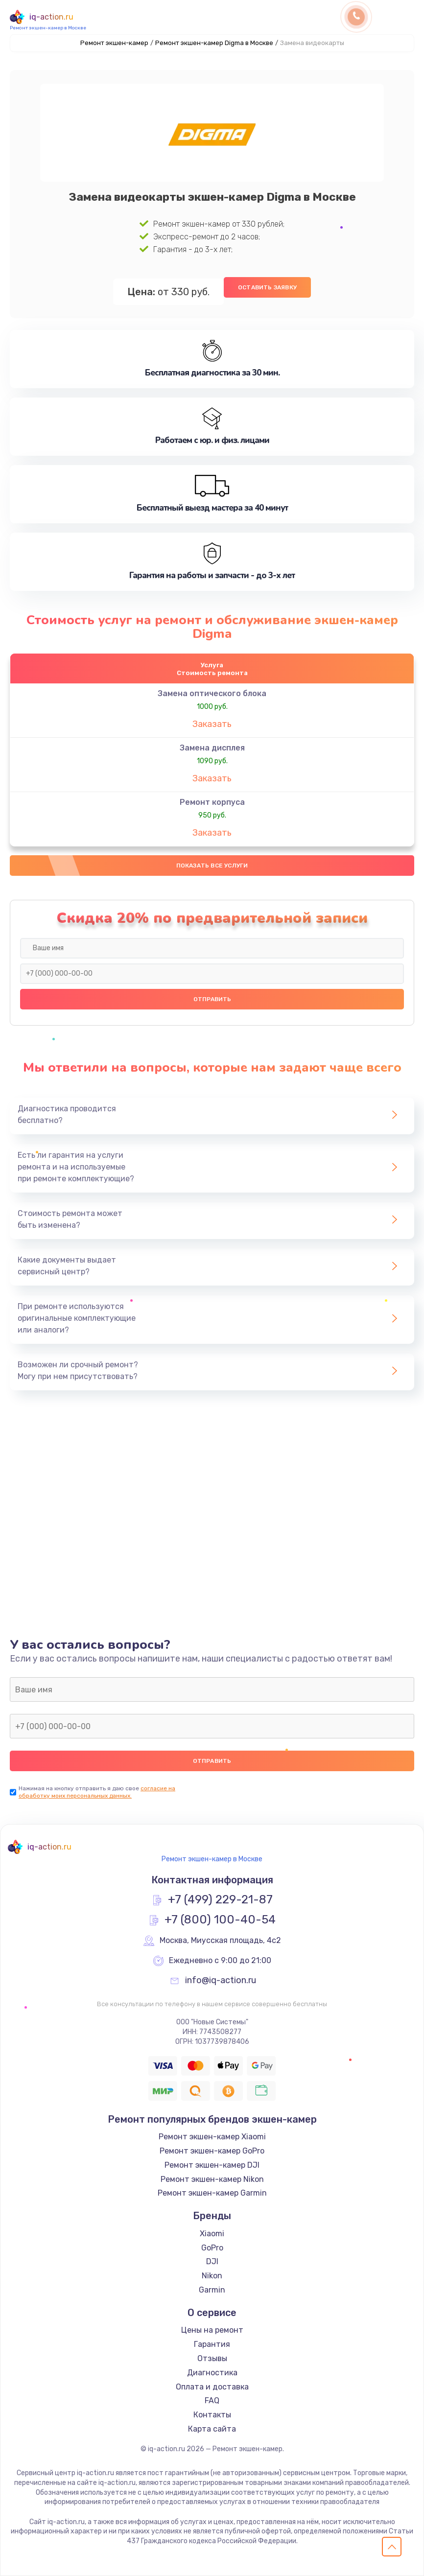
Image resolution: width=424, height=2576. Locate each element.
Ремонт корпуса (212, 802)
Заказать (212, 724)
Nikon (212, 2275)
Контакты (212, 2414)
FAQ (212, 2401)
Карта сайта (212, 2429)
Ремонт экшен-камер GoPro (212, 2150)
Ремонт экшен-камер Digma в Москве (214, 43)
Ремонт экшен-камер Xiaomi (212, 2136)
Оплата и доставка (212, 2386)
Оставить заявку (267, 287)
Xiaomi (212, 2233)
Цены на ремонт (212, 2330)
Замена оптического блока (212, 693)
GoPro (212, 2247)
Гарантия (212, 2344)
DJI (212, 2262)
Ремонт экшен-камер (114, 43)
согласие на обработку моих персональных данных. (97, 1792)
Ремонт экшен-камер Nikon (212, 2179)
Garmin (212, 2290)
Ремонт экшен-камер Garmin (212, 2193)
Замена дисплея (212, 747)
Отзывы (212, 2358)
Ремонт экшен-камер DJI (212, 2165)
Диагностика (212, 2372)
